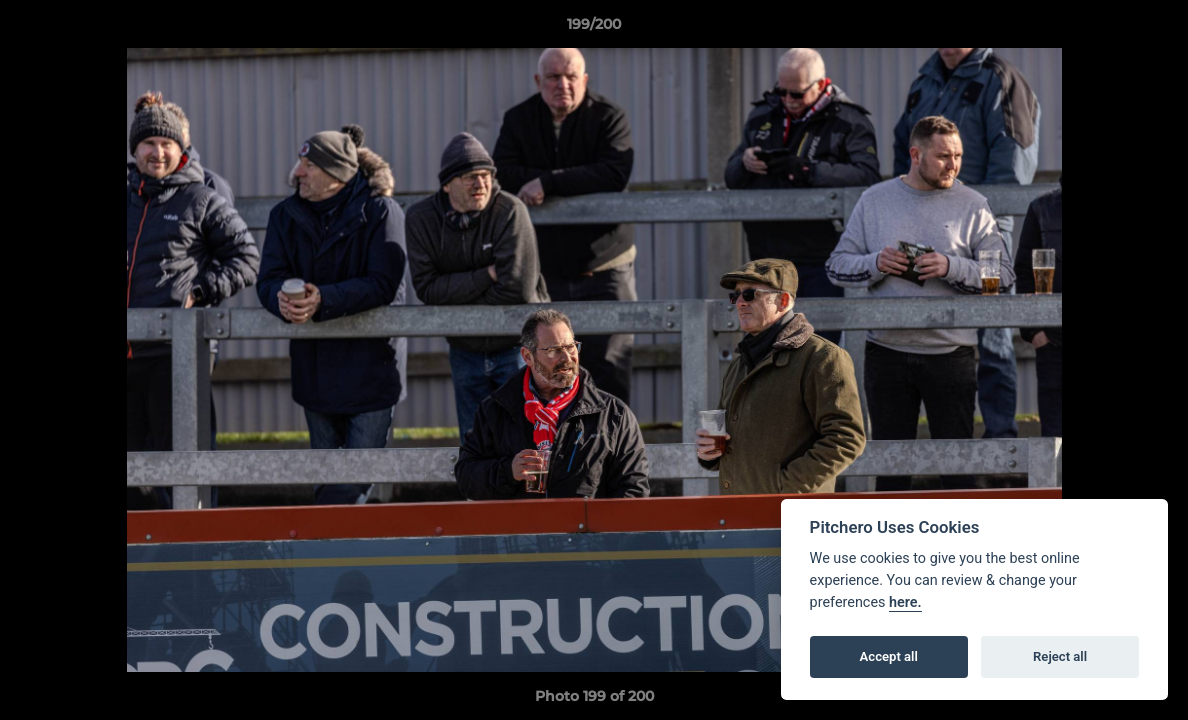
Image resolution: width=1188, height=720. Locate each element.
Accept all (889, 656)
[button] (1152, 29)
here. (905, 602)
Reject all (1060, 656)
